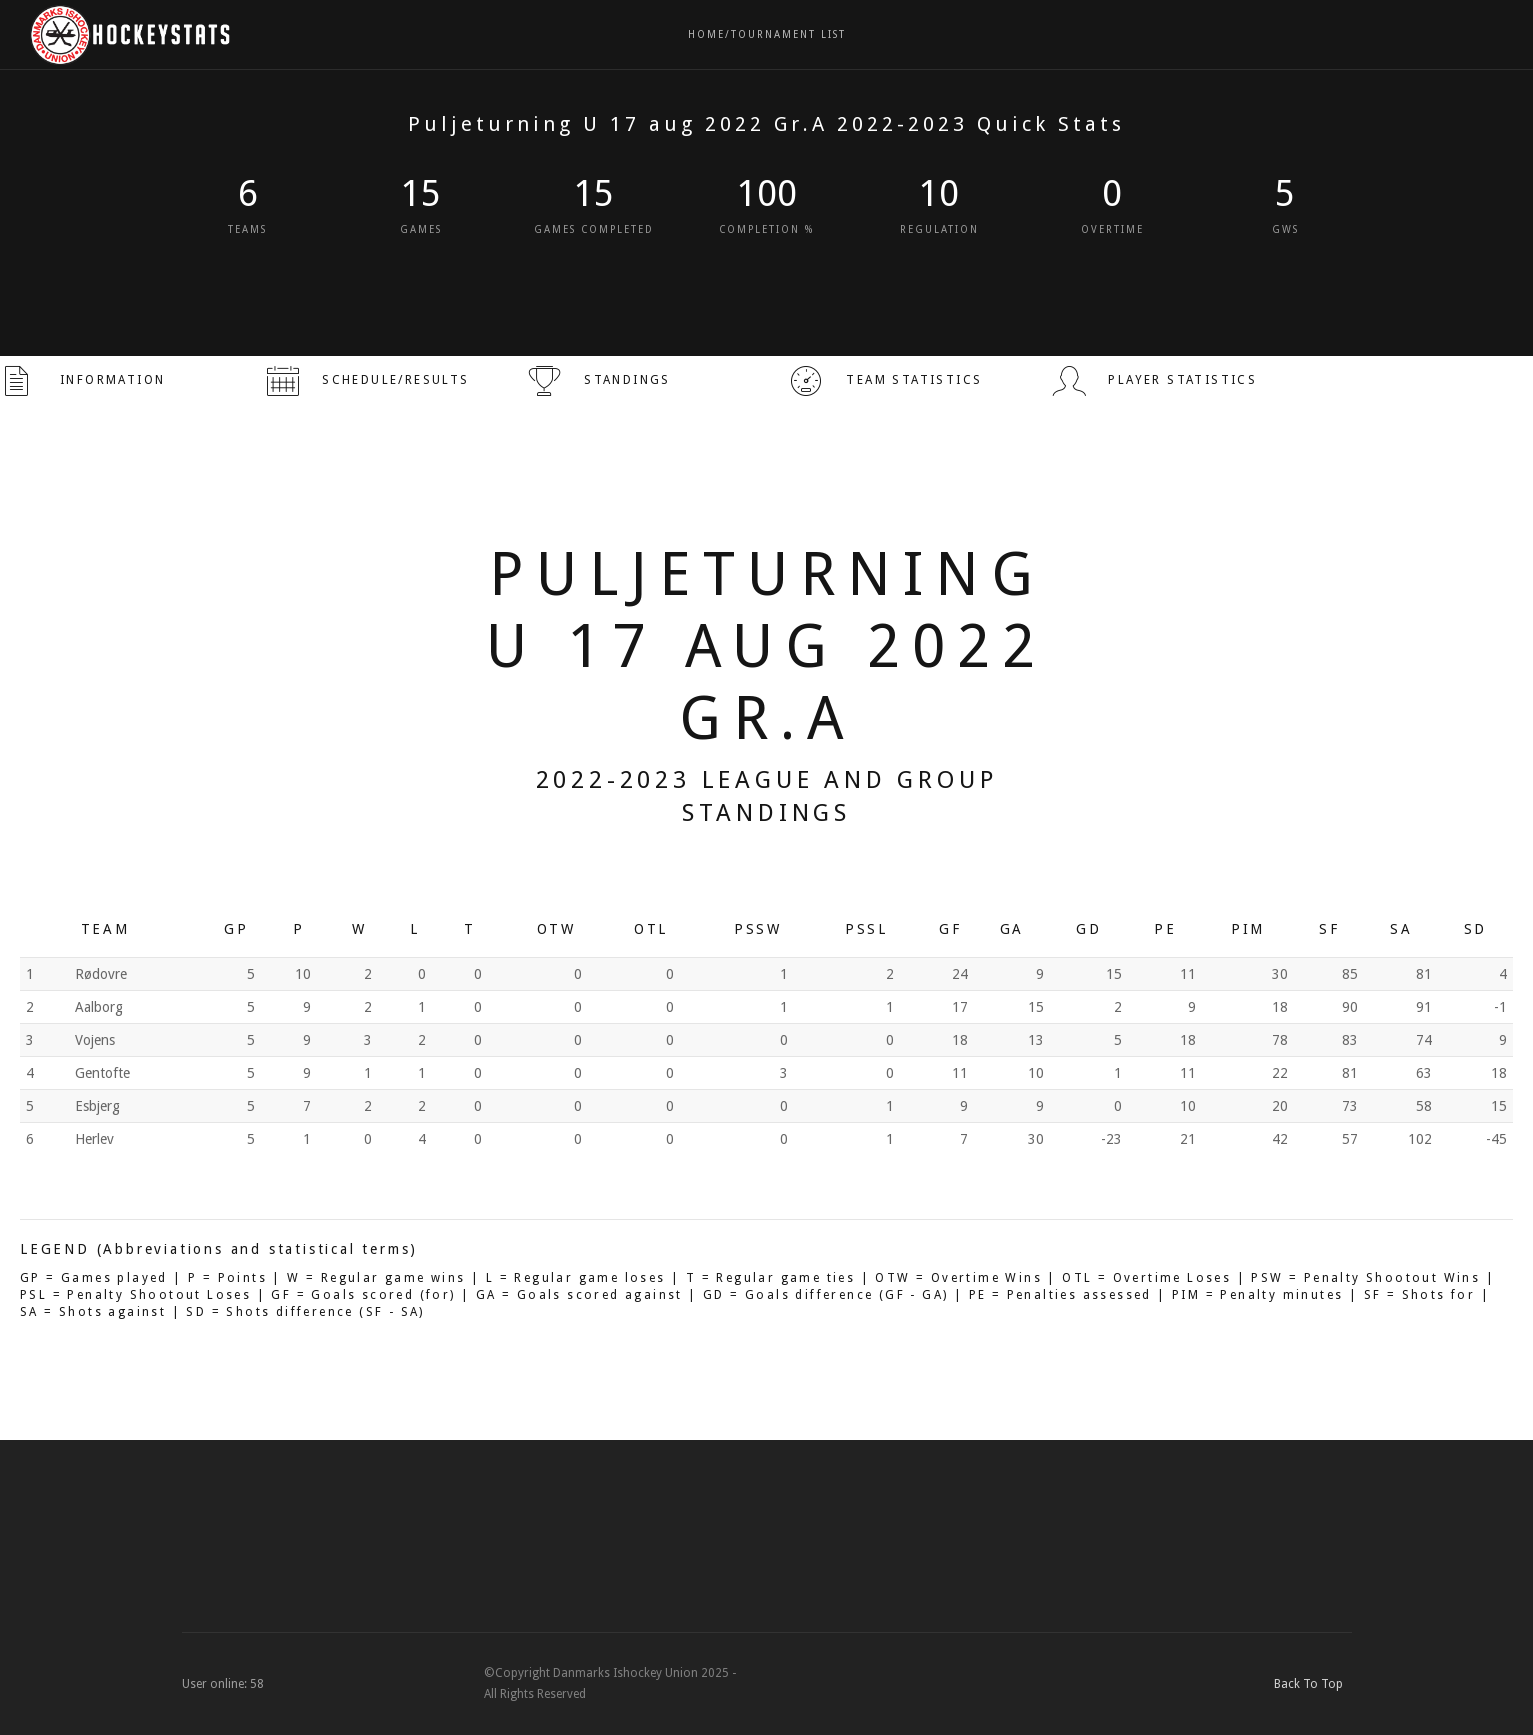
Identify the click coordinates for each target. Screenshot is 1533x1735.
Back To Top (1313, 1684)
